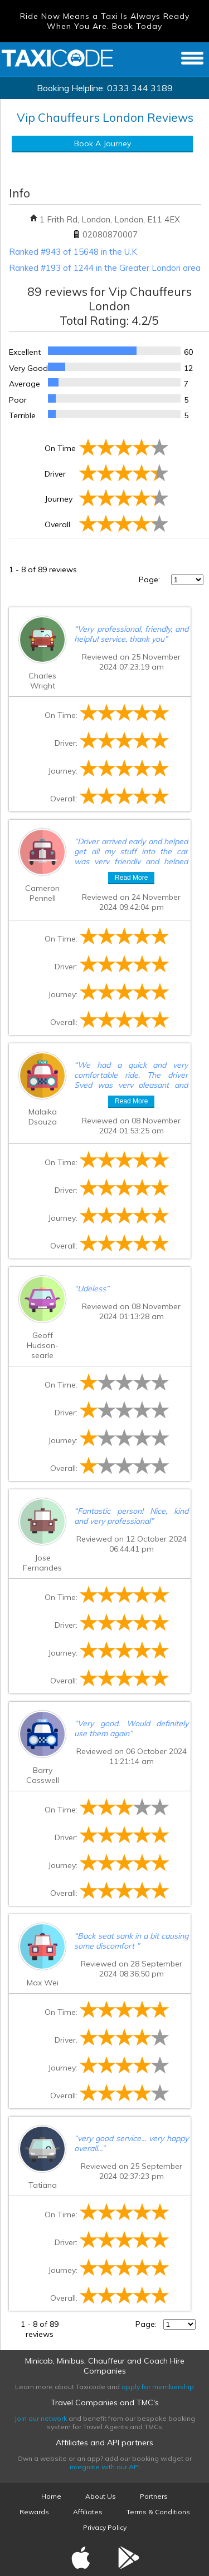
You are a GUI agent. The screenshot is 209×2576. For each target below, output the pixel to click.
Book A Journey (102, 143)
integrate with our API (105, 2467)
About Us (100, 2496)
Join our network (40, 2418)
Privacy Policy (105, 2527)
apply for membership (157, 2386)
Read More (131, 877)
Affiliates (88, 2512)
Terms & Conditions (158, 2512)
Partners (154, 2496)
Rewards (34, 2512)
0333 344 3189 (140, 87)
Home (51, 2496)
